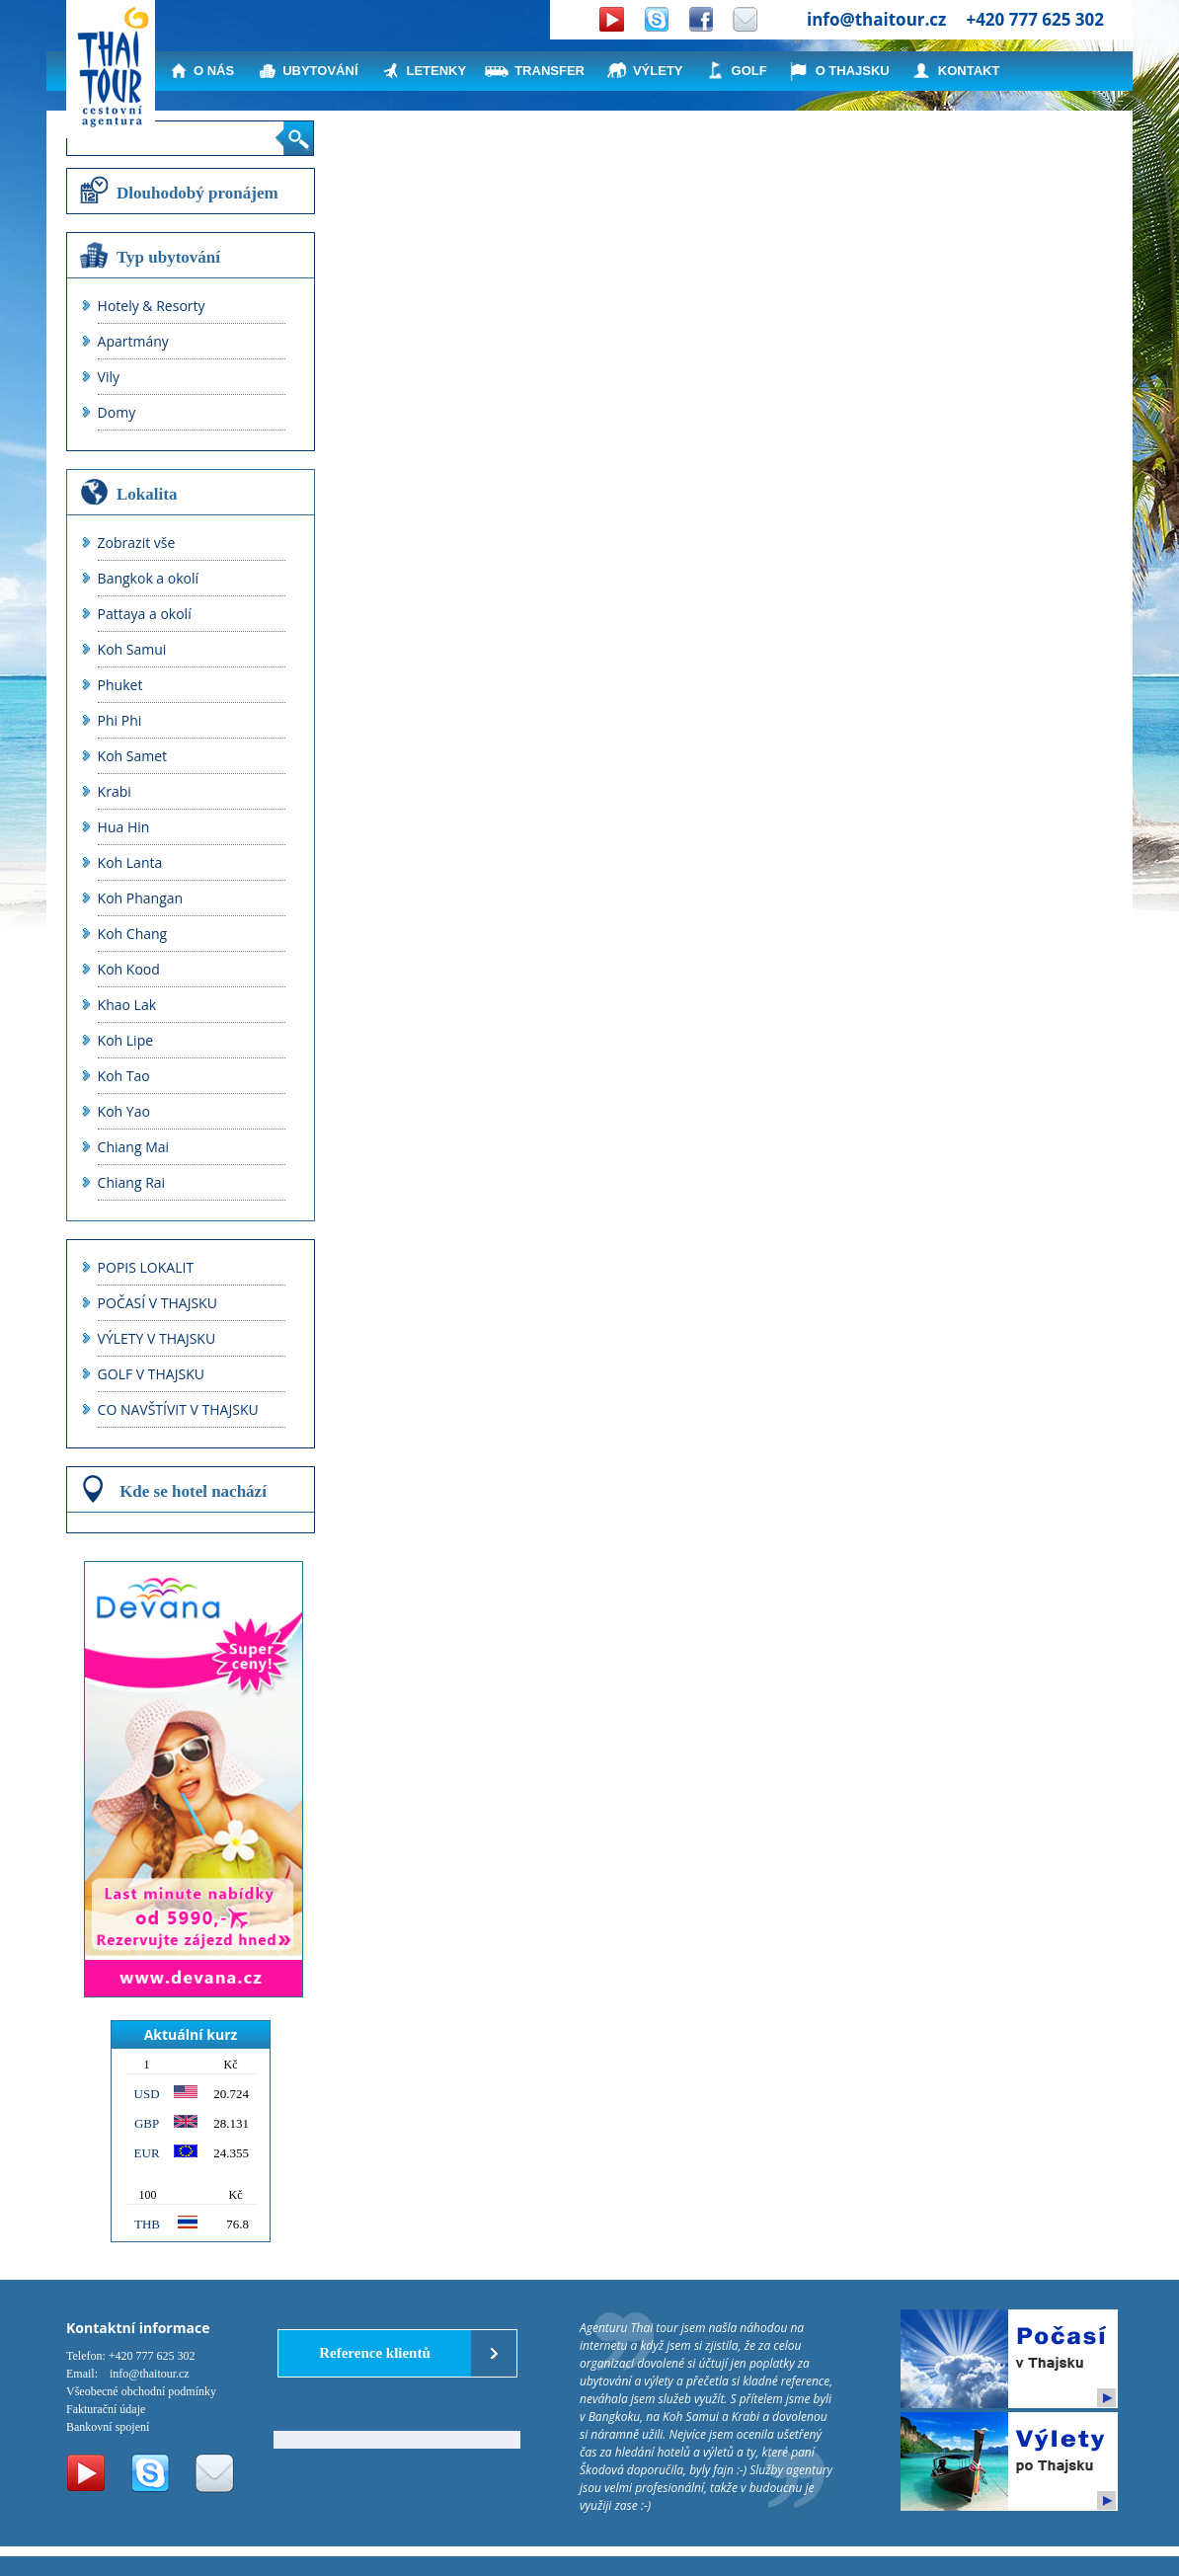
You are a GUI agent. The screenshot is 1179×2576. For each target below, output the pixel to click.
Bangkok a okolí (148, 578)
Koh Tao (124, 1075)
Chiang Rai (132, 1182)
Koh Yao (124, 1111)
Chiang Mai (133, 1146)
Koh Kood (129, 969)
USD (147, 2093)
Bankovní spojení (107, 2427)
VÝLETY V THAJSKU (157, 1338)
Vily (108, 376)
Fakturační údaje (105, 2409)
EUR (147, 2153)
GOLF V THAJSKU (151, 1374)
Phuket (120, 684)
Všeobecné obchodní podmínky (141, 2391)
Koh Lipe (126, 1040)
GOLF (749, 70)
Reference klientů (375, 2353)
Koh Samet (133, 755)
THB (147, 2224)
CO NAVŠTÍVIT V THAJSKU (178, 1409)
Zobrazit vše (137, 542)
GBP (146, 2123)
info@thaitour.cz (876, 19)
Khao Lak (127, 1004)
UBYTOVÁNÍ (319, 70)
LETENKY (437, 70)
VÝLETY (658, 70)
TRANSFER (549, 70)
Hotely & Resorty (151, 305)
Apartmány (133, 341)
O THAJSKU (853, 70)
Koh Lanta (130, 862)
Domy (117, 412)
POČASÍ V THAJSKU (157, 1302)
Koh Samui (132, 649)
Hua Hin (124, 827)
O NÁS (214, 70)
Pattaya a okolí (145, 613)
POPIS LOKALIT (146, 1267)
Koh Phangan (141, 898)
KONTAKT (969, 70)
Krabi (114, 791)
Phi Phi (120, 720)
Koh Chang (133, 933)
